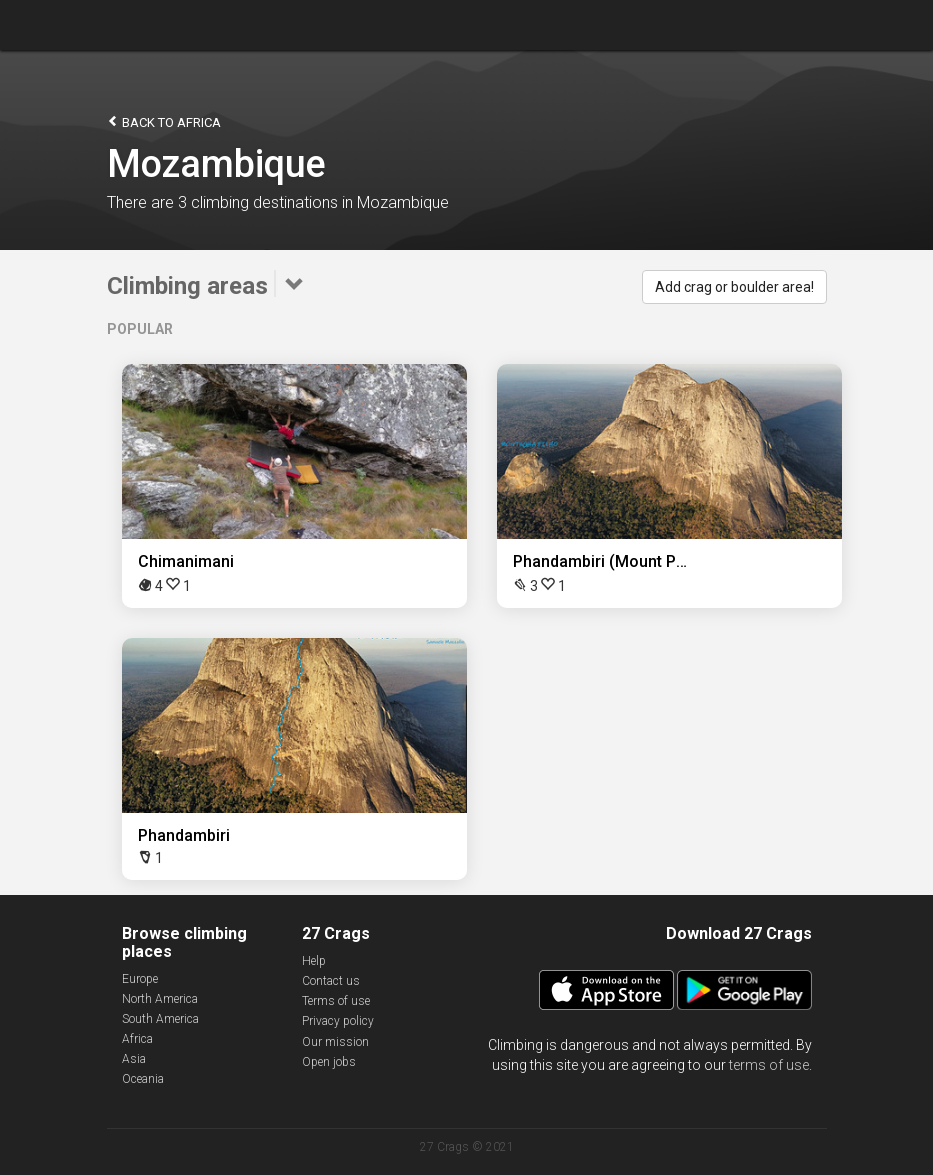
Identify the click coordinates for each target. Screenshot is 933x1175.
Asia (134, 1059)
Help (314, 961)
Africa (137, 1039)
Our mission (335, 1042)
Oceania (143, 1079)
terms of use (769, 1065)
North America (160, 999)
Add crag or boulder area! (734, 287)
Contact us (331, 981)
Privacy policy (338, 1021)
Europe (140, 979)
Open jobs (329, 1062)
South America (160, 1019)
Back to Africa (164, 121)
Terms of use (336, 1001)
